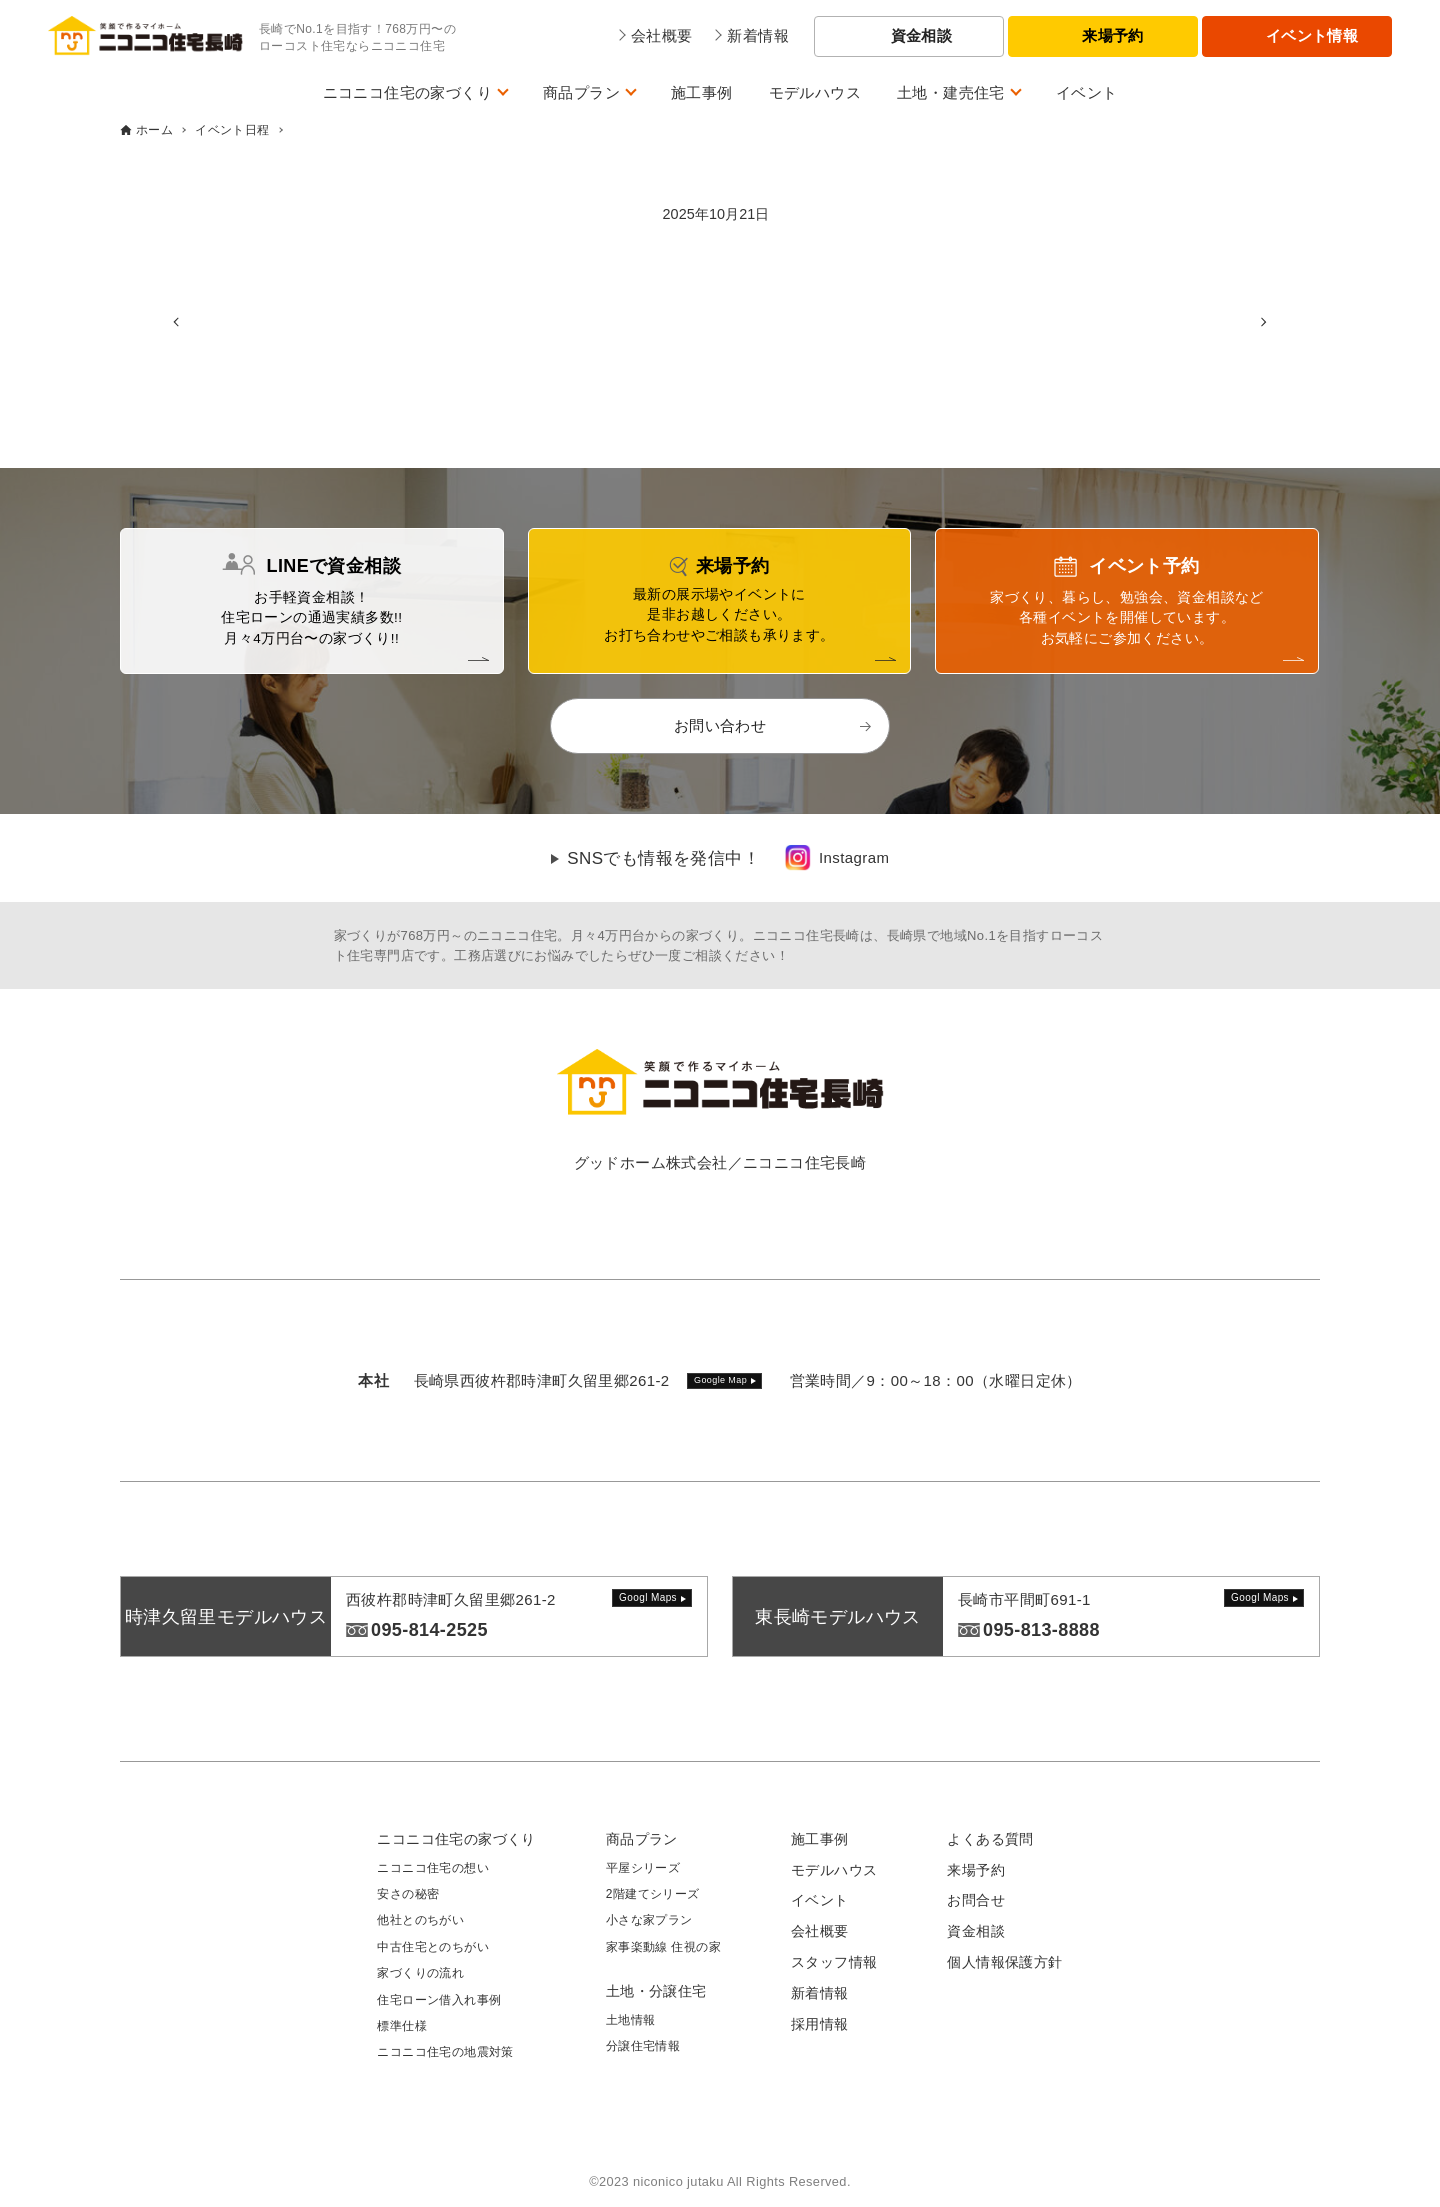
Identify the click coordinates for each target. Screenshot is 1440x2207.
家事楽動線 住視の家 (663, 1947)
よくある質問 (990, 1839)
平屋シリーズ (643, 1868)
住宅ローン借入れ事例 (439, 2000)
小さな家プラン (649, 1920)
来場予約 (1113, 35)
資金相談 (922, 35)
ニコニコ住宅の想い (433, 1868)
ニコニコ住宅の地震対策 (445, 2052)
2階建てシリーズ (653, 1894)
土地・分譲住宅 (656, 1991)
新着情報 (820, 1993)
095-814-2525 (429, 1630)
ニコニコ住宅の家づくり (407, 92)
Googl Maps (648, 1597)
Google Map (720, 1380)
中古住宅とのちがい (433, 1947)
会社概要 (820, 1931)
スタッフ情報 (834, 1962)
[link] (836, 858)
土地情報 (631, 2020)
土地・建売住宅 (951, 92)
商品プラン (581, 92)
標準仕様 (402, 2026)
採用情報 (820, 2024)
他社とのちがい (420, 1920)
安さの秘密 (408, 1894)
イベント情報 (1312, 35)
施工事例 (702, 92)
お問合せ (976, 1900)
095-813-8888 (1041, 1630)
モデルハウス (815, 92)
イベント (1087, 92)
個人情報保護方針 (1004, 1962)
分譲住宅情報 (643, 2046)
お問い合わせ (720, 725)
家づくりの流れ (420, 1973)
